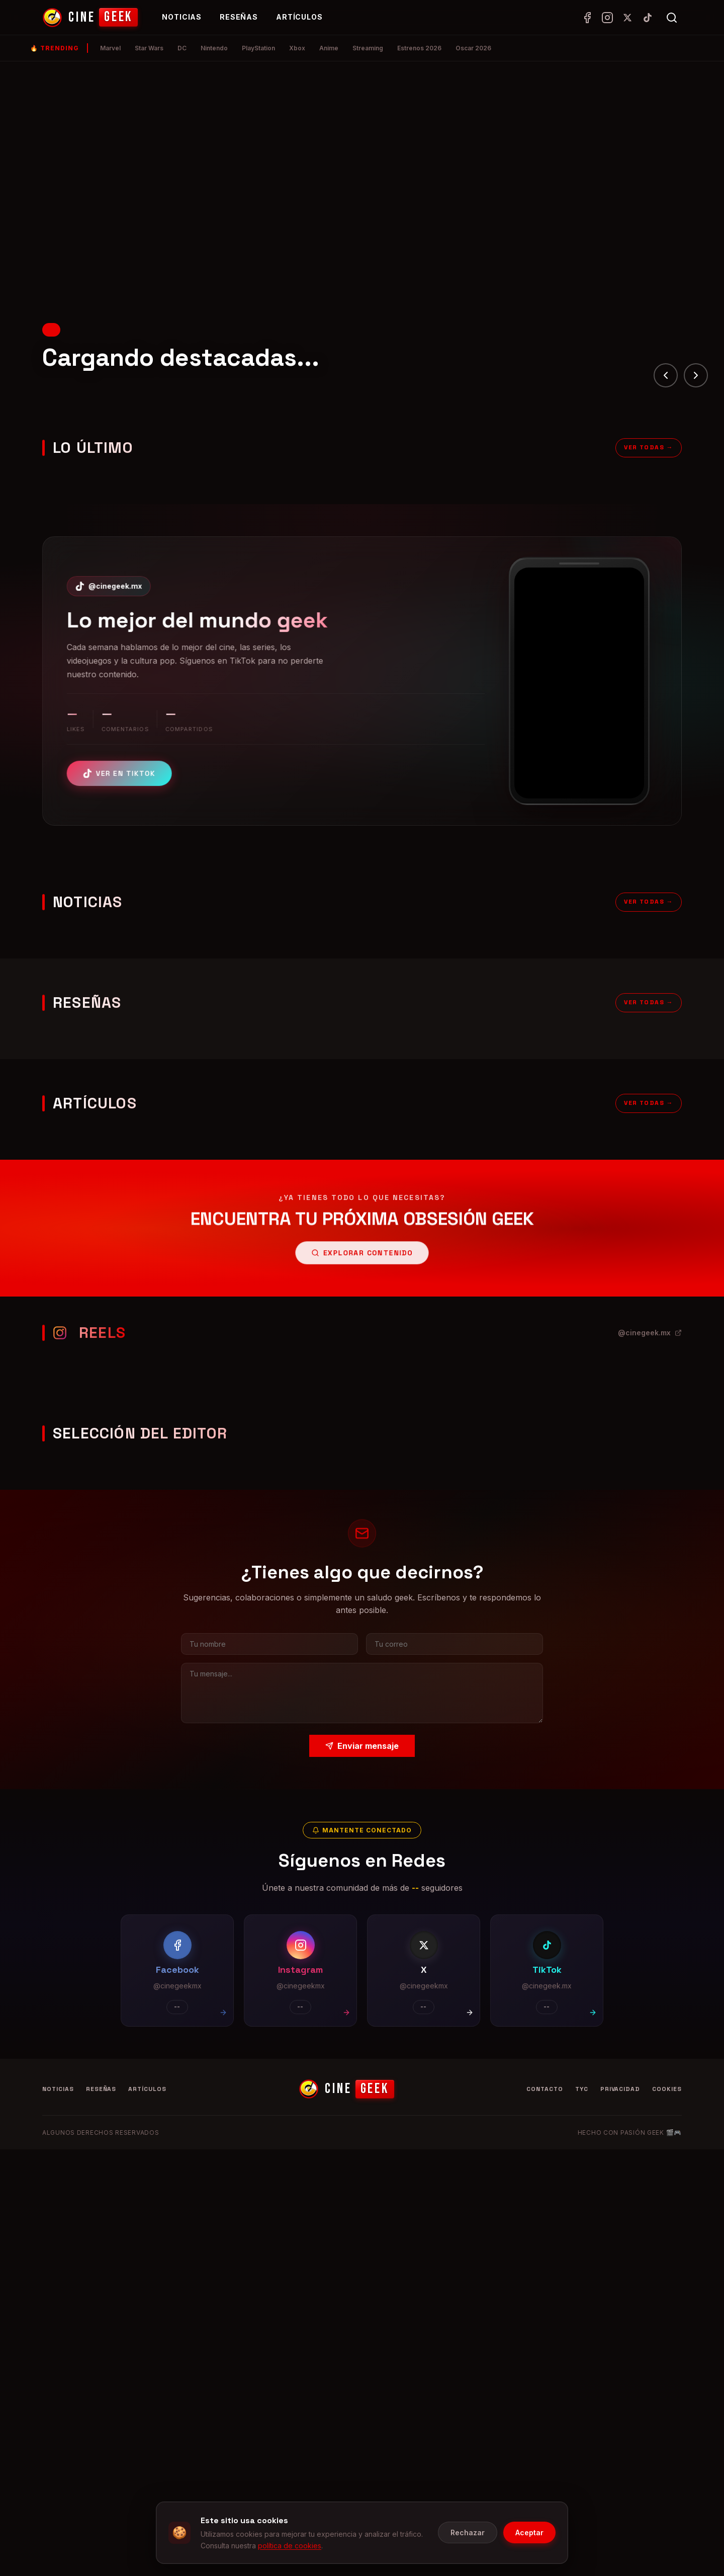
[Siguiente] (696, 375)
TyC (581, 2089)
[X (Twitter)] (627, 18)
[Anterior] (666, 375)
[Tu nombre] (271, 1643)
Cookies (667, 2089)
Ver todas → (648, 452)
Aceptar (529, 2532)
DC (182, 48)
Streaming (367, 48)
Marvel (110, 48)
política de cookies (289, 2545)
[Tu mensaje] (362, 1692)
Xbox (297, 48)
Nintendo (214, 48)
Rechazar (467, 2532)
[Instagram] (607, 18)
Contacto (544, 2089)
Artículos (299, 17)
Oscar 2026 (473, 48)
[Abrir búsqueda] (672, 18)
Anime (328, 48)
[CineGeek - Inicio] (90, 18)
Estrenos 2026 (419, 48)
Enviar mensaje (362, 1745)
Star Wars (149, 48)
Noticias (182, 17)
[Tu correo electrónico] (453, 1643)
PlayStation (258, 48)
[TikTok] (648, 18)
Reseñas (239, 17)
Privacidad (620, 2089)
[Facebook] (587, 18)
